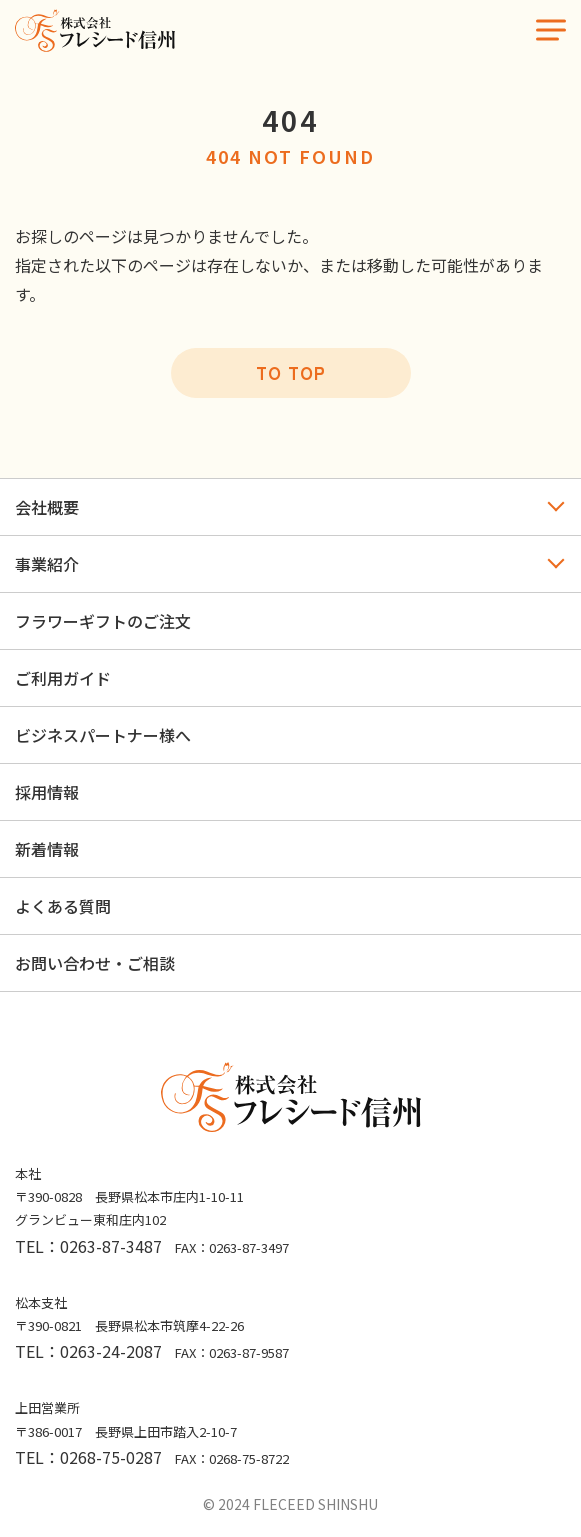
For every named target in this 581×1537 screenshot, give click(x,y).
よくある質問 (63, 906)
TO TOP (291, 372)
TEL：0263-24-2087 (88, 1351)
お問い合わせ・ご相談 (95, 963)
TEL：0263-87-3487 (88, 1246)
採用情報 (47, 792)
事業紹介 (47, 564)
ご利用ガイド (63, 678)
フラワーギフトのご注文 (103, 621)
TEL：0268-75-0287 (88, 1457)
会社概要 (47, 507)
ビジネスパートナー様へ (103, 735)
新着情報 (47, 849)
